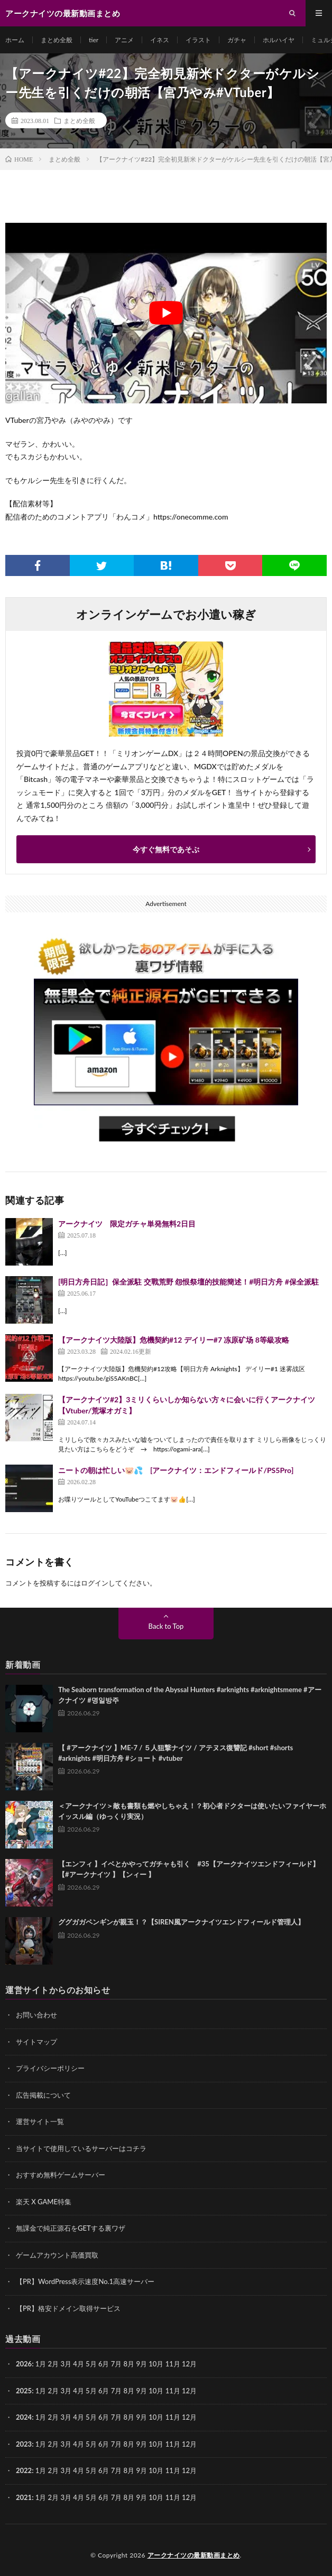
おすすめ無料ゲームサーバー (60, 2175)
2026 (24, 2364)
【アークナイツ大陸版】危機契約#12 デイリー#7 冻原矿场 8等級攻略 (173, 1339)
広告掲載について (43, 2095)
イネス (159, 40)
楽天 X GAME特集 (43, 2201)
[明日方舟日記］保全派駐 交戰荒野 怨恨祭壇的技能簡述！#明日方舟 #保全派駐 (188, 1281)
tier (93, 40)
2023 (24, 2444)
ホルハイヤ (278, 40)
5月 (91, 2364)
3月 (65, 2364)
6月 (103, 2364)
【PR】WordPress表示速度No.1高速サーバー (85, 2281)
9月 (141, 2390)
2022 (24, 2470)
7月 (116, 2390)
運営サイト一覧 (40, 2121)
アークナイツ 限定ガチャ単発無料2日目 (127, 1223)
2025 (24, 2390)
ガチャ (236, 40)
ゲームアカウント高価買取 (57, 2255)
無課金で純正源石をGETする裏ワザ (70, 2228)
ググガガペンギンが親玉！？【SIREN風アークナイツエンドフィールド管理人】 (181, 1922)
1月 (41, 2364)
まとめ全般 (56, 40)
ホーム (14, 40)
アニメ (124, 40)
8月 (129, 2390)
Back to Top (166, 1626)
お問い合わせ (36, 2015)
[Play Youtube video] (166, 313)
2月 (53, 2364)
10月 (156, 2390)
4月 (78, 2364)
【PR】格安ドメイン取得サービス (68, 2308)
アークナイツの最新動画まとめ (193, 2555)
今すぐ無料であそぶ (166, 849)
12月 (189, 2390)
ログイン (94, 1583)
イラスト (198, 40)
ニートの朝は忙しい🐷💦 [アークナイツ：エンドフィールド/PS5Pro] (175, 1470)
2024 (24, 2417)
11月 (172, 2390)
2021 (24, 2497)
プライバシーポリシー (50, 2068)
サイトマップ (36, 2041)
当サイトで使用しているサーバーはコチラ (81, 2148)
